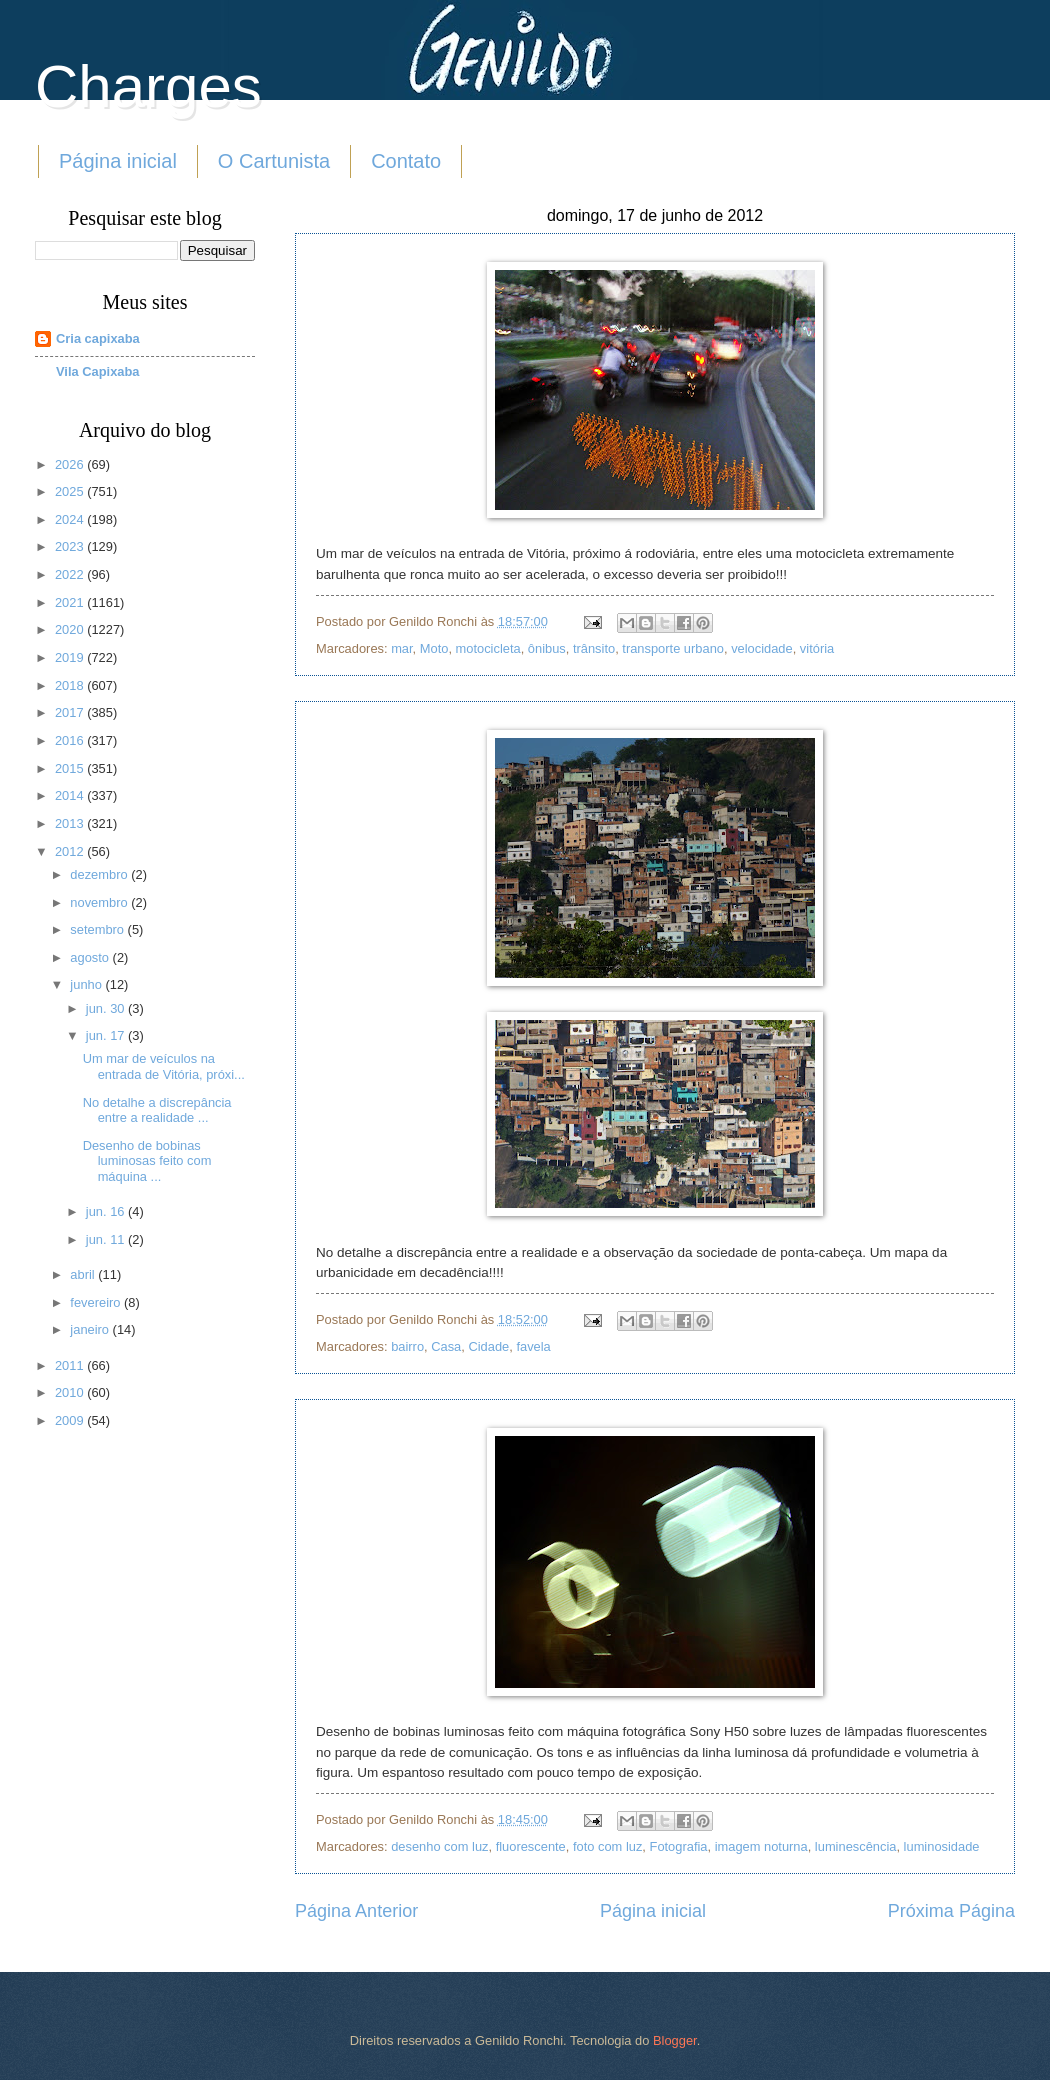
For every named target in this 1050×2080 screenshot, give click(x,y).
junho (87, 984)
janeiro (91, 1329)
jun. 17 (107, 1035)
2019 (71, 657)
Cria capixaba (98, 338)
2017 (71, 712)
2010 (71, 1392)
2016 (71, 740)
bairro (407, 1346)
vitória (817, 648)
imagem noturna (761, 1846)
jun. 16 (107, 1211)
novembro (100, 902)
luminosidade (942, 1846)
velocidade (762, 648)
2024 (71, 519)
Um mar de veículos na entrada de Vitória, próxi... (164, 1066)
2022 (71, 574)
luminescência (856, 1846)
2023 (71, 546)
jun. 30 (107, 1008)
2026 (71, 464)
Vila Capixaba (98, 371)
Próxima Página (951, 1911)
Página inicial (118, 161)
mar (401, 648)
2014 (71, 795)
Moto (434, 648)
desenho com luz (439, 1846)
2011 (71, 1365)
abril (84, 1274)
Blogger (675, 2040)
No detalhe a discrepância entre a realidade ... (157, 1110)
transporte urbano (673, 648)
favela (533, 1346)
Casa (446, 1346)
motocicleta (488, 648)
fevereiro (97, 1302)
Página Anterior (356, 1911)
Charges (148, 86)
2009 (71, 1420)
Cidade (488, 1346)
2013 (71, 823)
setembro (98, 929)
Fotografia (679, 1846)
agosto (91, 957)
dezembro (100, 874)
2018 (71, 685)
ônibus (547, 648)
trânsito (594, 648)
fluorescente (531, 1846)
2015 (71, 768)
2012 (71, 851)
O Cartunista (274, 161)
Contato (406, 161)
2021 (71, 602)
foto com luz (607, 1846)
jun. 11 (107, 1239)
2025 (71, 491)
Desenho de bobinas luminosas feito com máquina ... (147, 1161)
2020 (71, 629)
